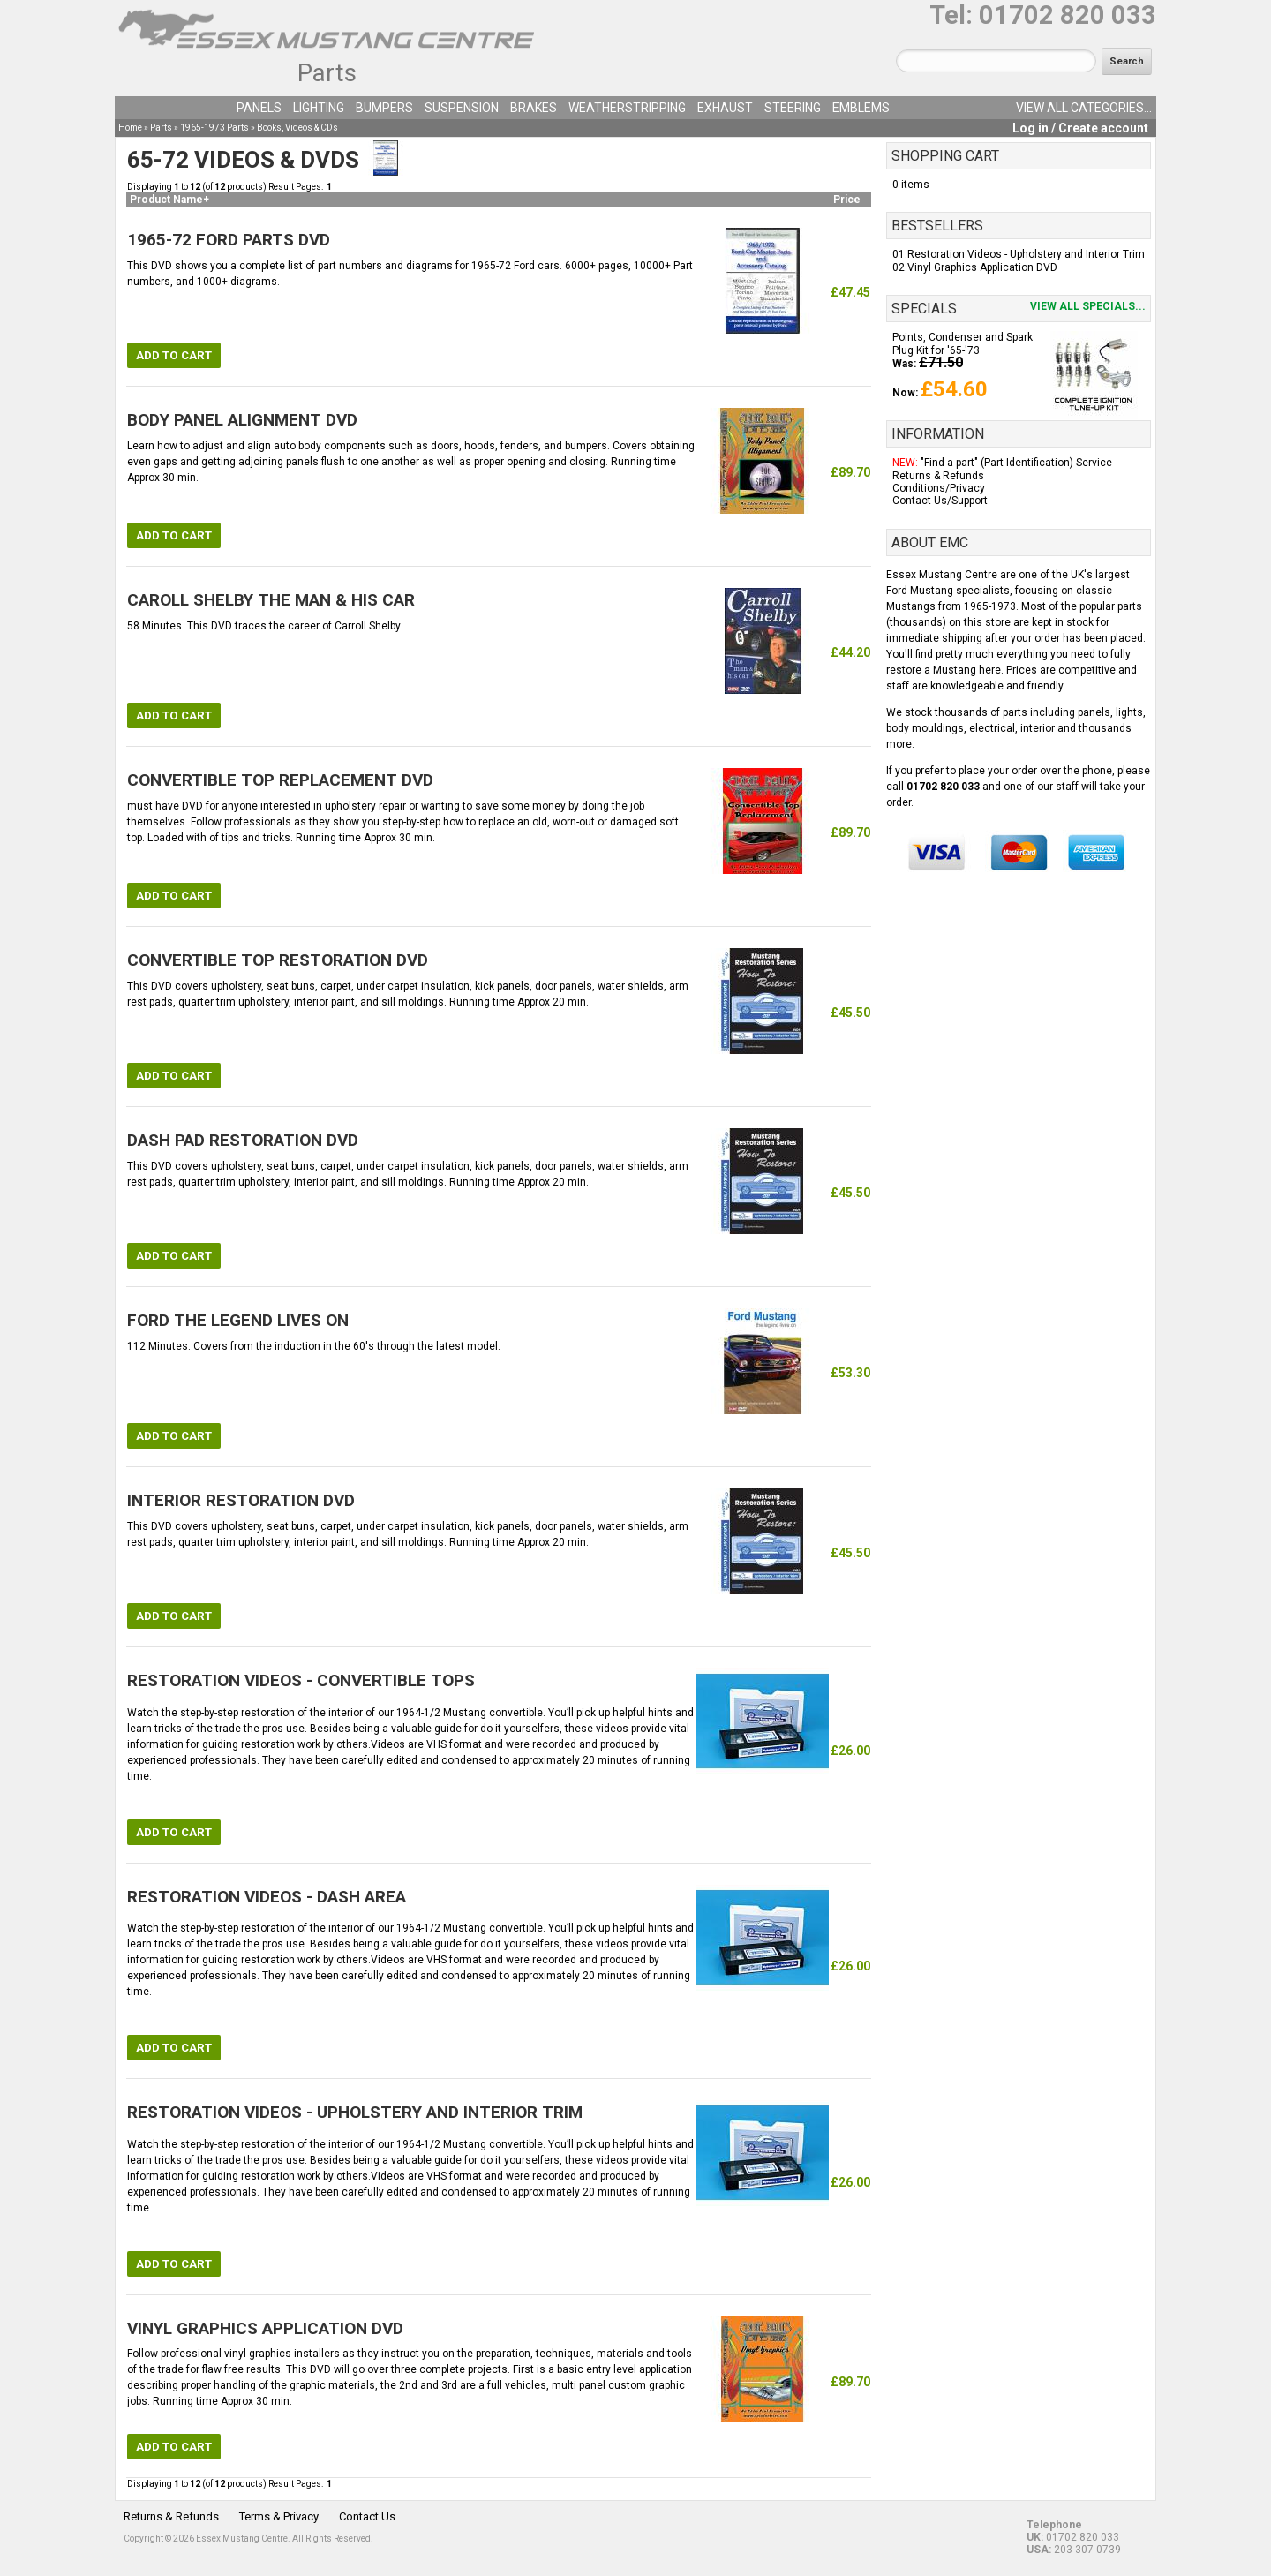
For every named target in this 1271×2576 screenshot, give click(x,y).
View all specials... (1088, 306)
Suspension (462, 108)
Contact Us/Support (940, 500)
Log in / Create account (1080, 128)
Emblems (861, 108)
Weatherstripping (627, 108)
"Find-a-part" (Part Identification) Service (1016, 462)
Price (847, 199)
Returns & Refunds (938, 476)
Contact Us (367, 2516)
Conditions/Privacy (938, 488)
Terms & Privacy (279, 2516)
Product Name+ (169, 199)
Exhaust (725, 108)
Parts (327, 72)
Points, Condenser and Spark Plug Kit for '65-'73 (962, 343)
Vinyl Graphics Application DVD (982, 267)
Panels (259, 108)
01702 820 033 (1067, 15)
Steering (792, 108)
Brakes (533, 108)
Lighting (318, 108)
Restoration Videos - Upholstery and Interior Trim (1026, 254)
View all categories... (1084, 108)
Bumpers (384, 108)
